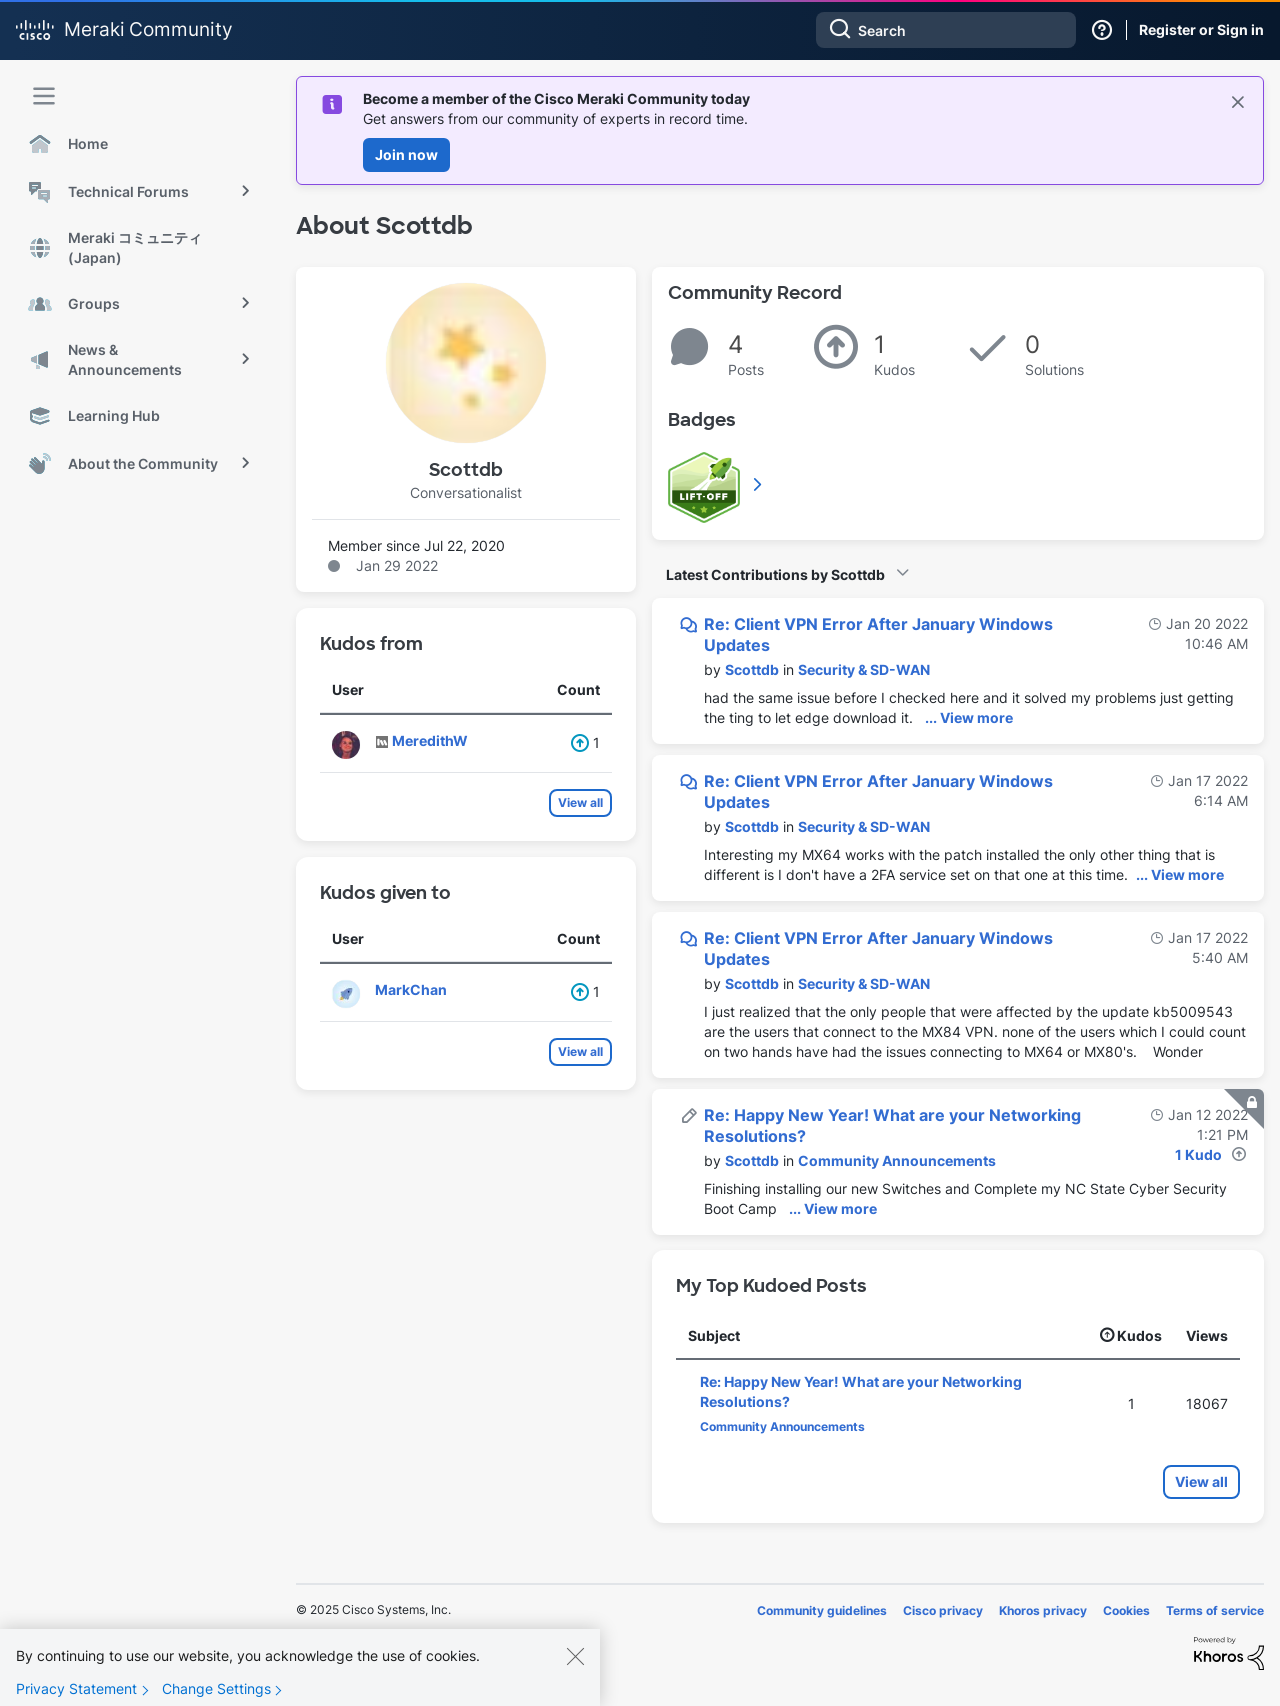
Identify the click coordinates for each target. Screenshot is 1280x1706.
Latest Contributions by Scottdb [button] (775, 574)
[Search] (946, 30)
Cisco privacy (943, 1610)
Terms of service (1215, 1610)
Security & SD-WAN (864, 669)
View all (580, 802)
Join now (406, 154)
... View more (969, 717)
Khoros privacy (1043, 1610)
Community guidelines (822, 1610)
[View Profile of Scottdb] (752, 669)
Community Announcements (897, 1160)
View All (759, 484)
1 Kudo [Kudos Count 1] (1198, 1154)
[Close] (575, 1667)
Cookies (1126, 1610)
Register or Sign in (1201, 29)
